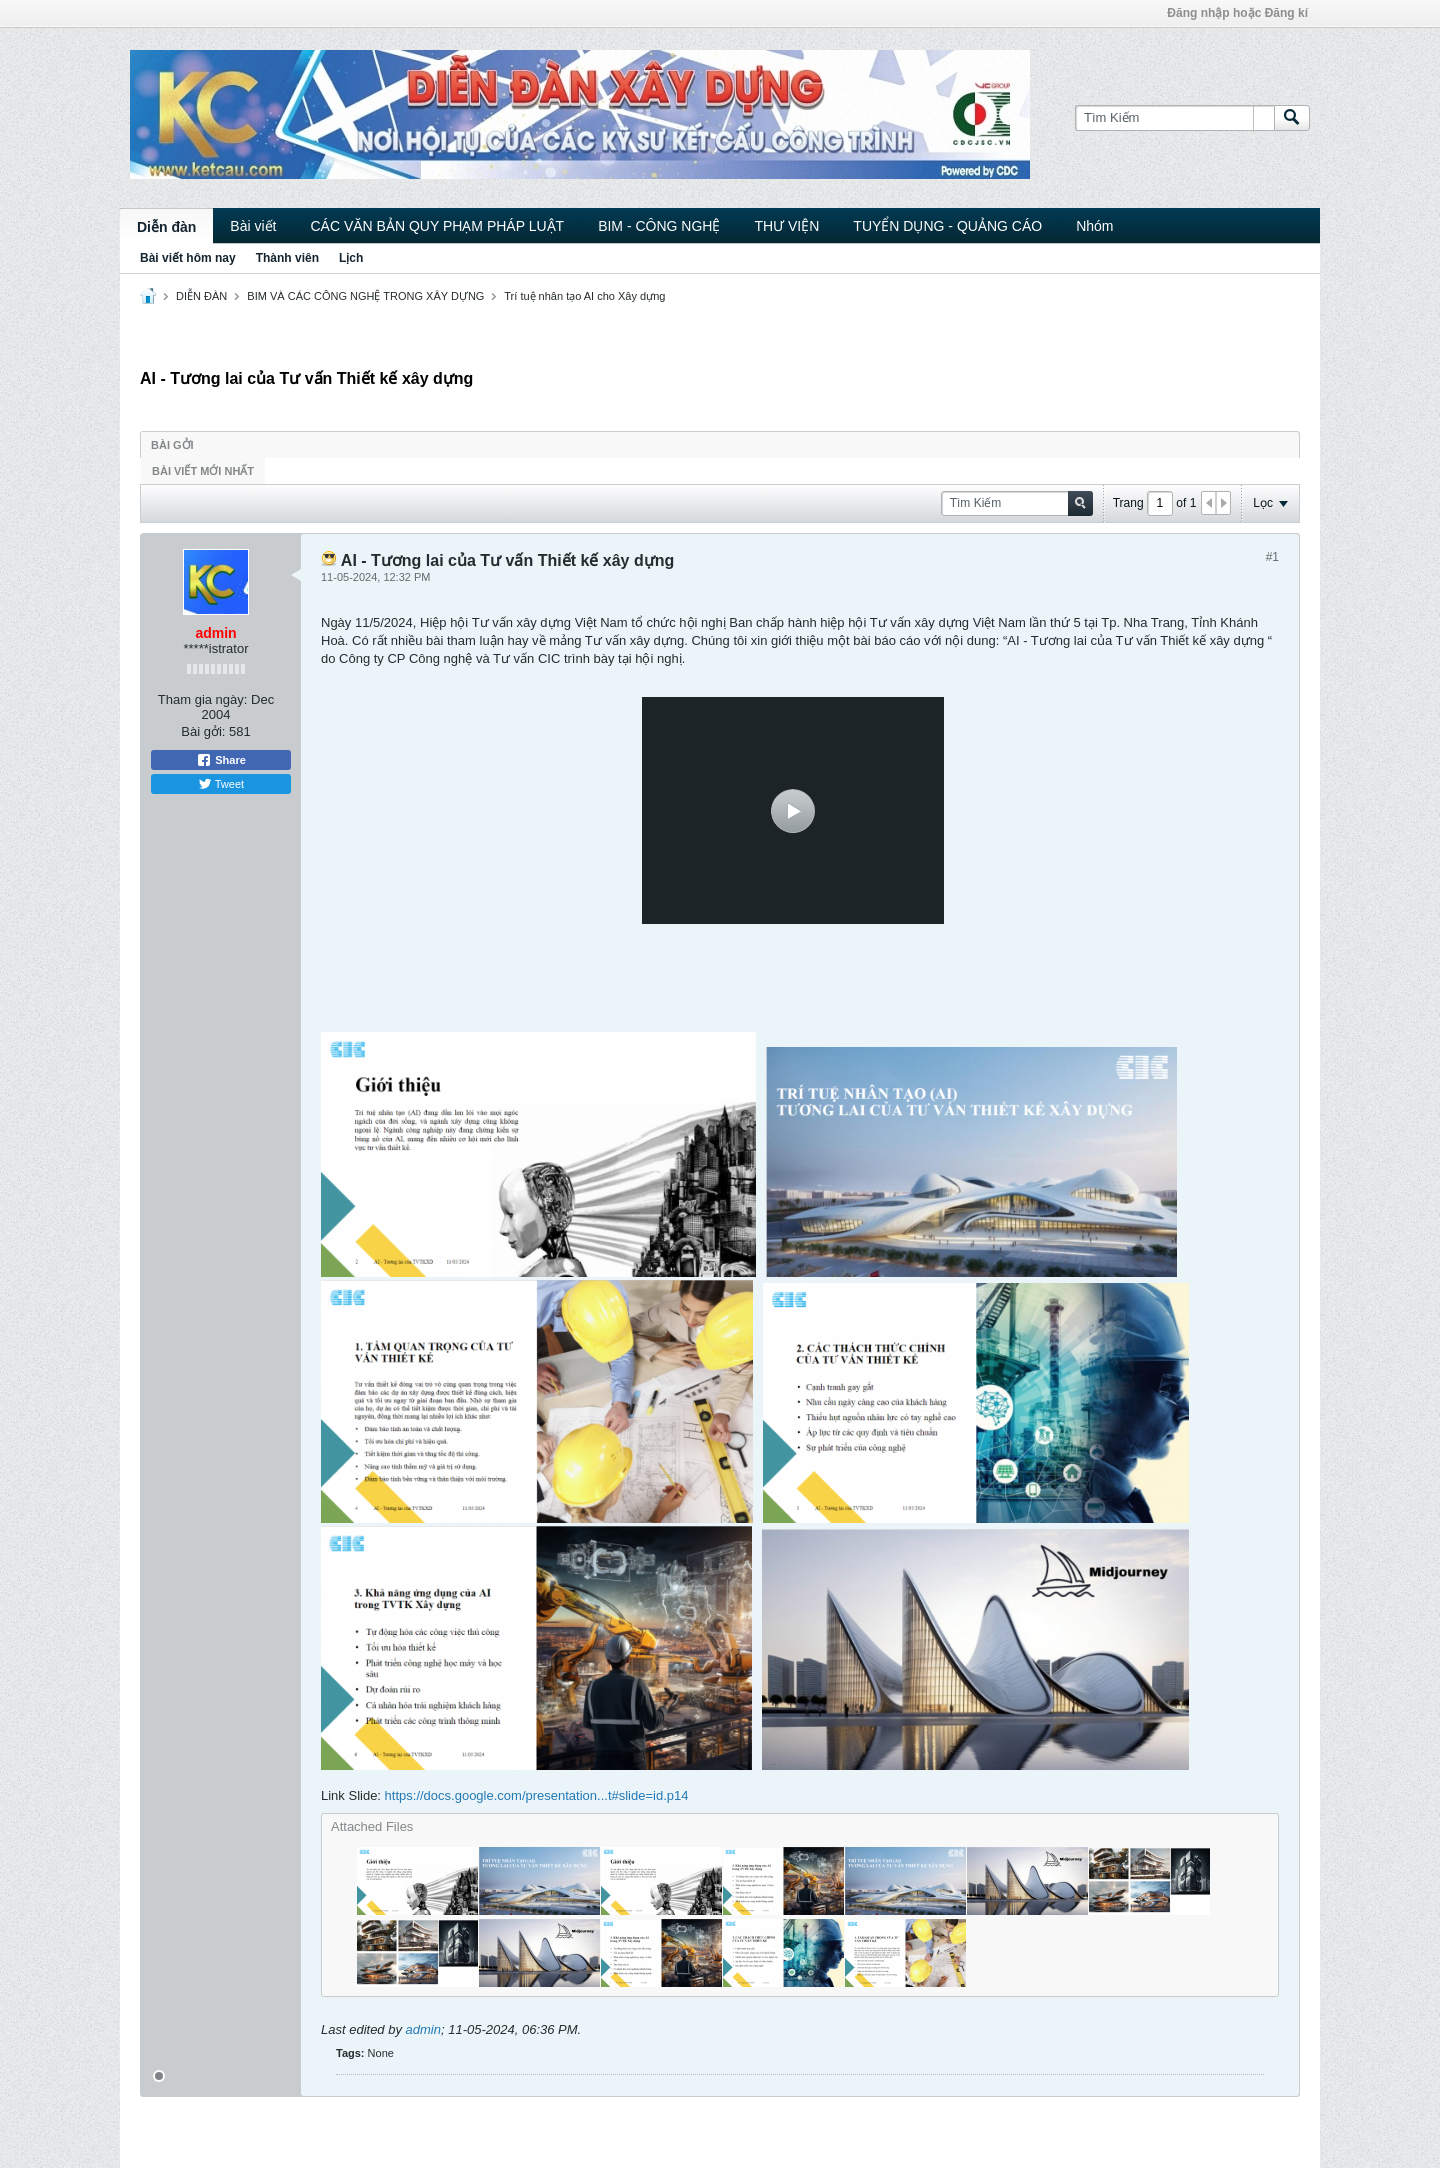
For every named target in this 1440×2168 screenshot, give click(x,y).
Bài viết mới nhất (203, 471)
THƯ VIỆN (786, 226)
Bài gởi (172, 445)
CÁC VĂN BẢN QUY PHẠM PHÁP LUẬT (437, 226)
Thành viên (287, 258)
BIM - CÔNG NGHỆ (659, 226)
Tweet (221, 784)
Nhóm (1094, 226)
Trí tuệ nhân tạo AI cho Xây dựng (584, 296)
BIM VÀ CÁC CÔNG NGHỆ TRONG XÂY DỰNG (365, 296)
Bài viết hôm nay (188, 258)
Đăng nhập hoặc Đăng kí (1237, 13)
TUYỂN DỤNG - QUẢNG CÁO (947, 226)
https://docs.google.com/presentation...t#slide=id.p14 (537, 1795)
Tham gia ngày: (203, 699)
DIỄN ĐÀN (201, 296)
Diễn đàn (166, 227)
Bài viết (253, 226)
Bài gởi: (203, 731)
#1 (1272, 557)
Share (221, 760)
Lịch (351, 258)
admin (423, 2029)
